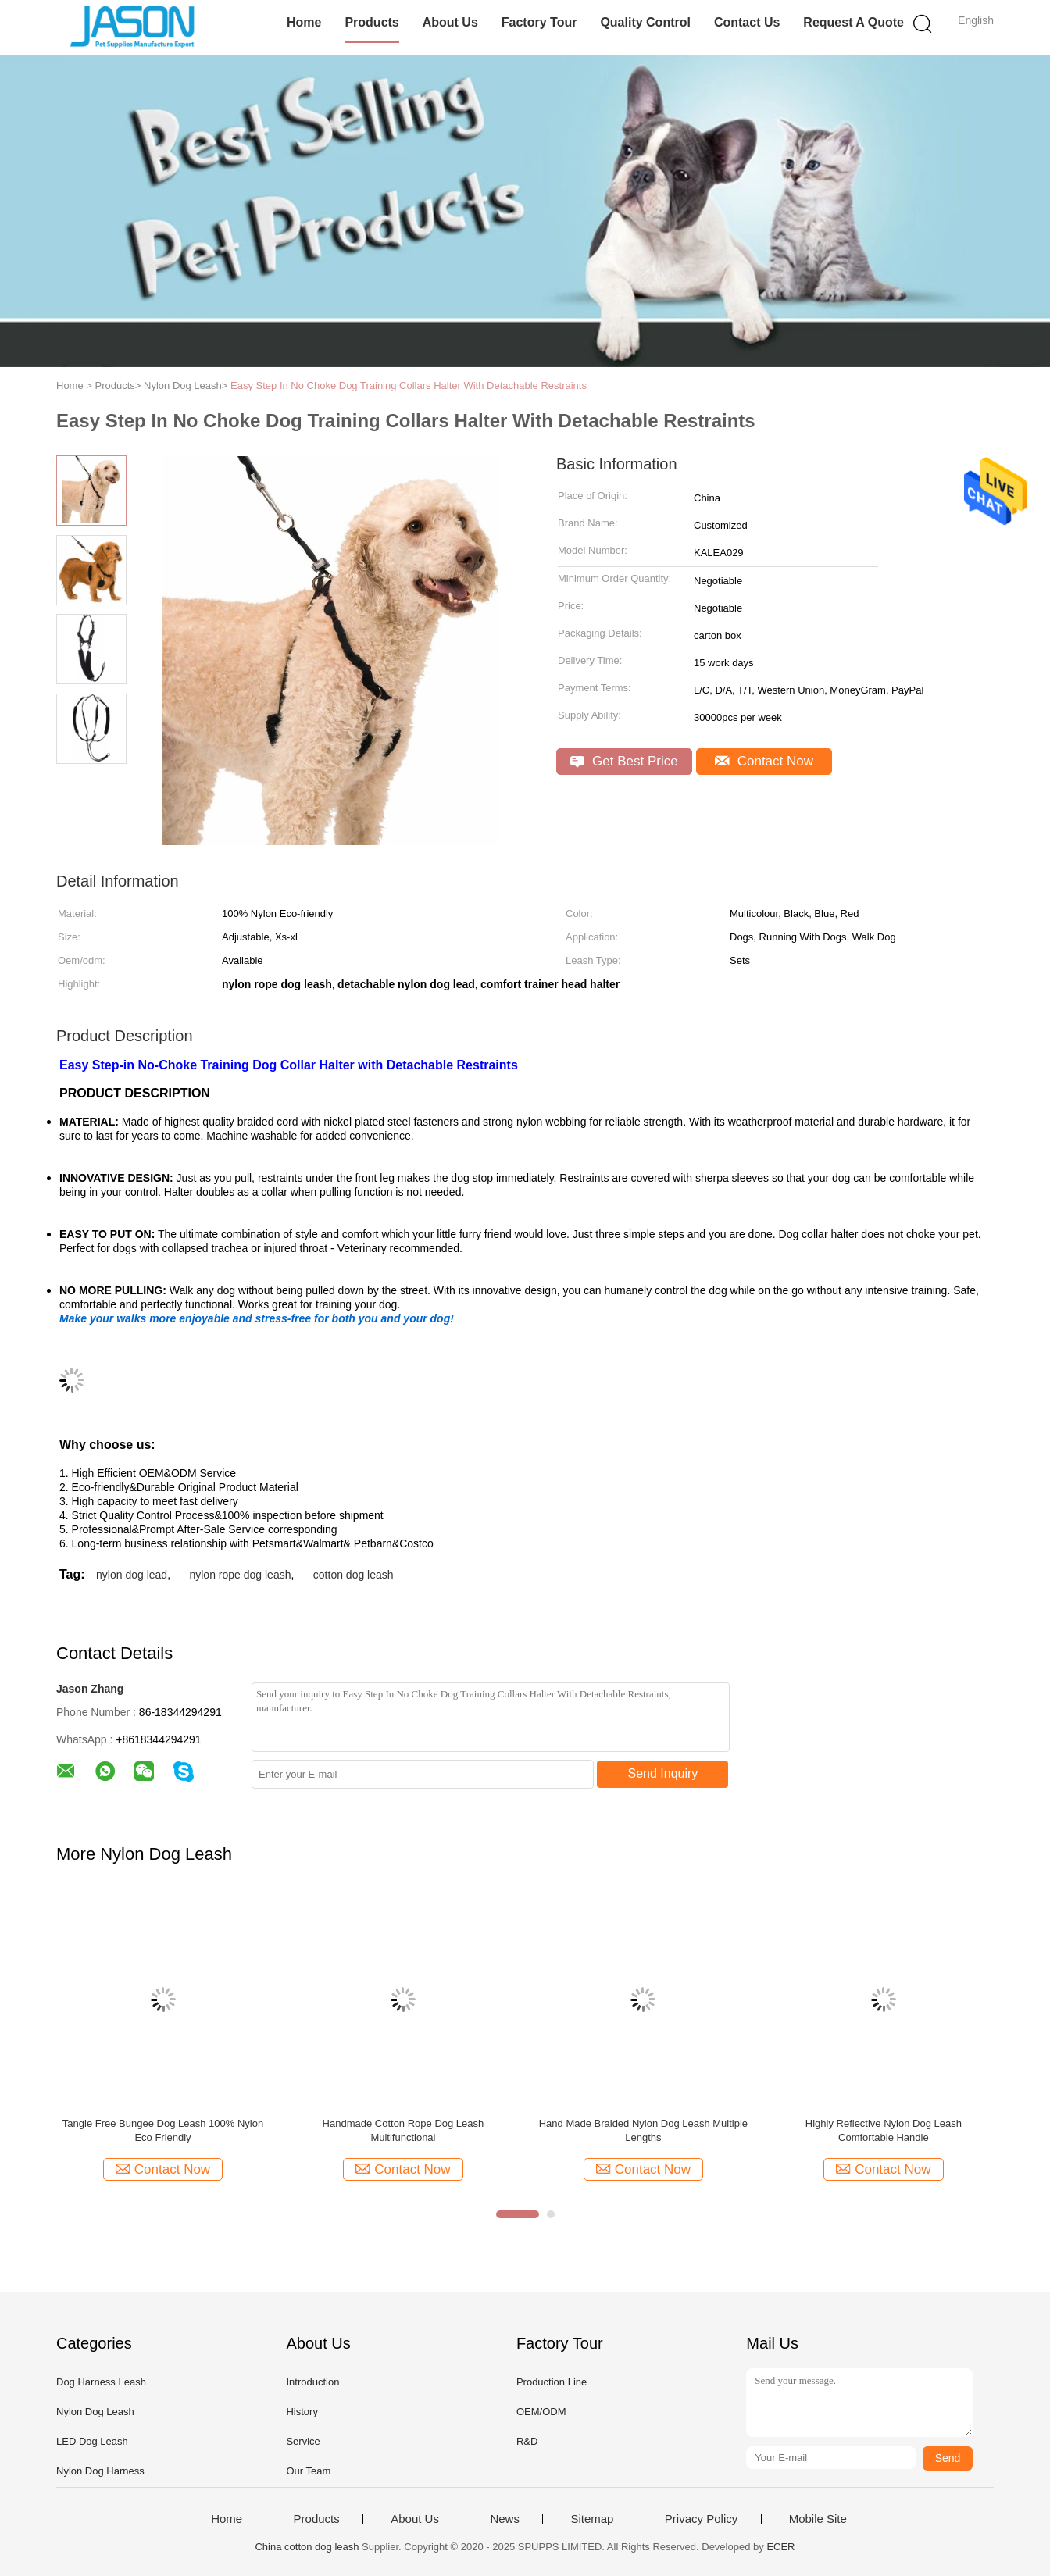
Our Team (308, 2471)
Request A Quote (853, 22)
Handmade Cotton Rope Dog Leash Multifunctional (403, 2130)
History (301, 2411)
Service (303, 2441)
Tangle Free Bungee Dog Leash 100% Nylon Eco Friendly (162, 2130)
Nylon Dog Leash (95, 2411)
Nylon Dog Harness (100, 2471)
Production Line (551, 2382)
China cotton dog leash (307, 2547)
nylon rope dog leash (240, 1574)
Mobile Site (818, 2519)
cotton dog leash (353, 1574)
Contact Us (747, 22)
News (505, 2519)
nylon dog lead (131, 1574)
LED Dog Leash (92, 2441)
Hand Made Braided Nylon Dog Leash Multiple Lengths (643, 2130)
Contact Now (764, 761)
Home (304, 22)
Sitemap (591, 2519)
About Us (450, 22)
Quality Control (645, 22)
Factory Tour (539, 22)
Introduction (312, 2382)
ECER (780, 2547)
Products (371, 22)
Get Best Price (623, 761)
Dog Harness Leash (101, 2382)
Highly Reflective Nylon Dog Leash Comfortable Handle (883, 2130)
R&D (527, 2441)
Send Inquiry (663, 1773)
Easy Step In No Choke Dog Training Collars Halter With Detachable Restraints (408, 385)
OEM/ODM (541, 2411)
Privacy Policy (701, 2519)
